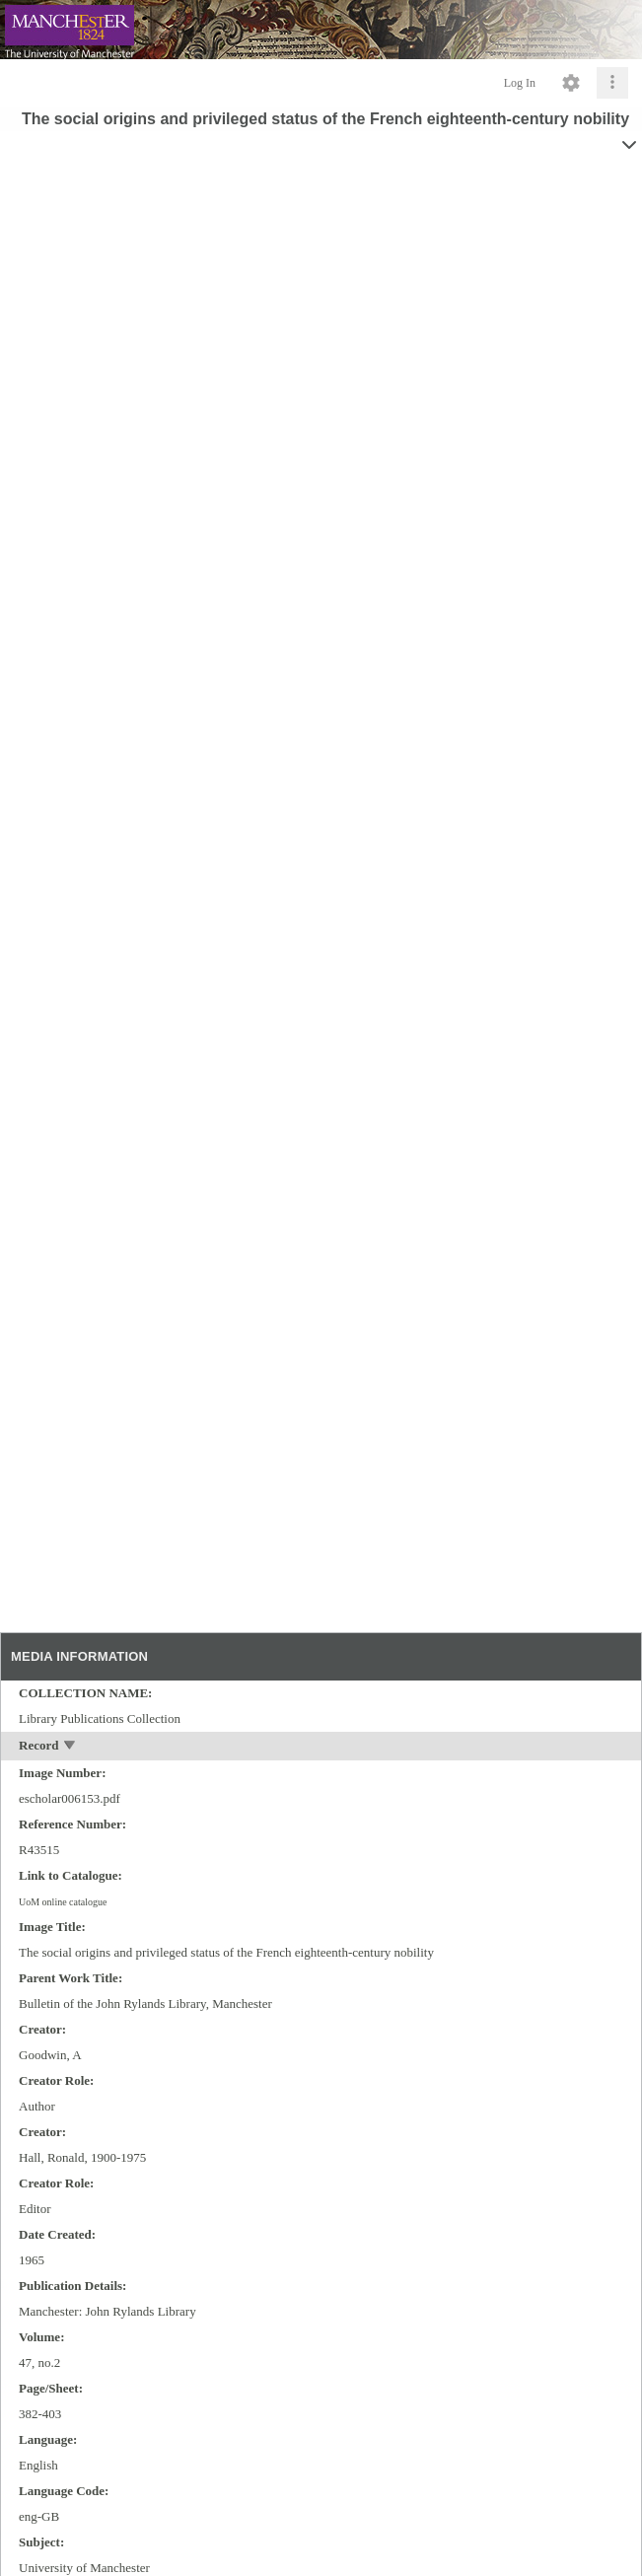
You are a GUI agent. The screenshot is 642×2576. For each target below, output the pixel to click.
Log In (519, 83)
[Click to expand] (612, 83)
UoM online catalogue (63, 1901)
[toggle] (70, 1747)
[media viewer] (321, 905)
